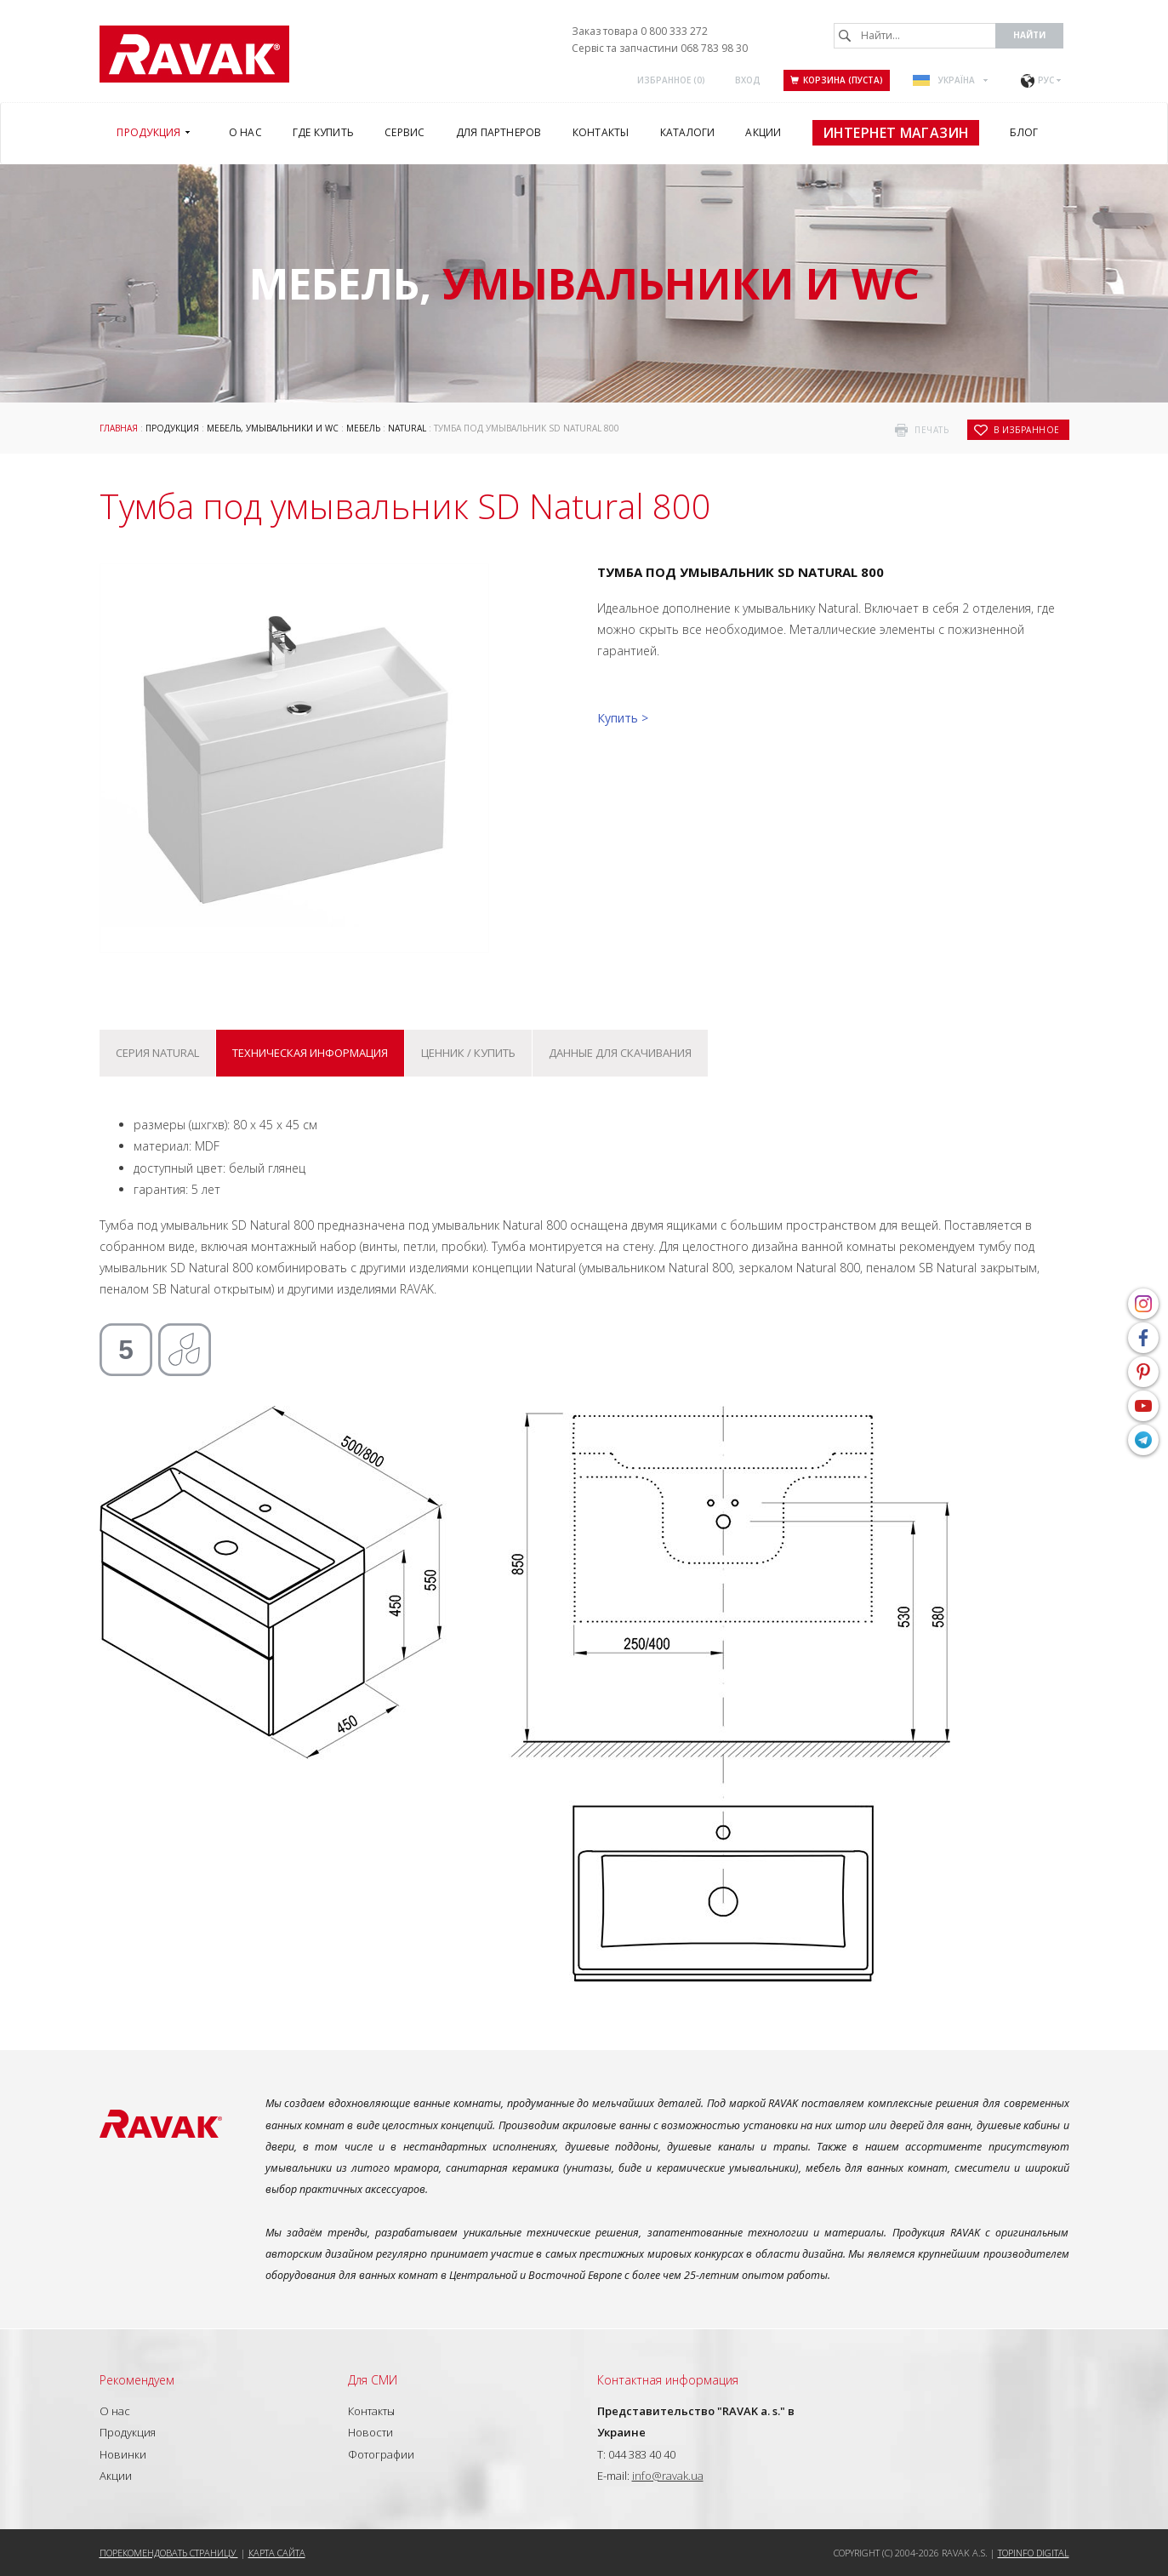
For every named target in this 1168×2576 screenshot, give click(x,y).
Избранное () (671, 80)
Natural (407, 428)
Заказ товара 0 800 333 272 (640, 31)
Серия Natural (157, 1052)
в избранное (1027, 430)
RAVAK (194, 54)
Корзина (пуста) (836, 80)
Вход (748, 80)
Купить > (622, 718)
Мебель (363, 428)
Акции (116, 2475)
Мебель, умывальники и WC (273, 428)
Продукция (172, 428)
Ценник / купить (468, 1052)
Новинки (123, 2454)
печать (931, 430)
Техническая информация (310, 1052)
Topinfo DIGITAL (1033, 2552)
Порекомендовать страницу (169, 2552)
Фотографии (381, 2454)
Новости (370, 2432)
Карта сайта (276, 2552)
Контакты (371, 2411)
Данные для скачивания (620, 1052)
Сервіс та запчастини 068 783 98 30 (660, 48)
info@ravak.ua (668, 2475)
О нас (115, 2411)
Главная (119, 428)
